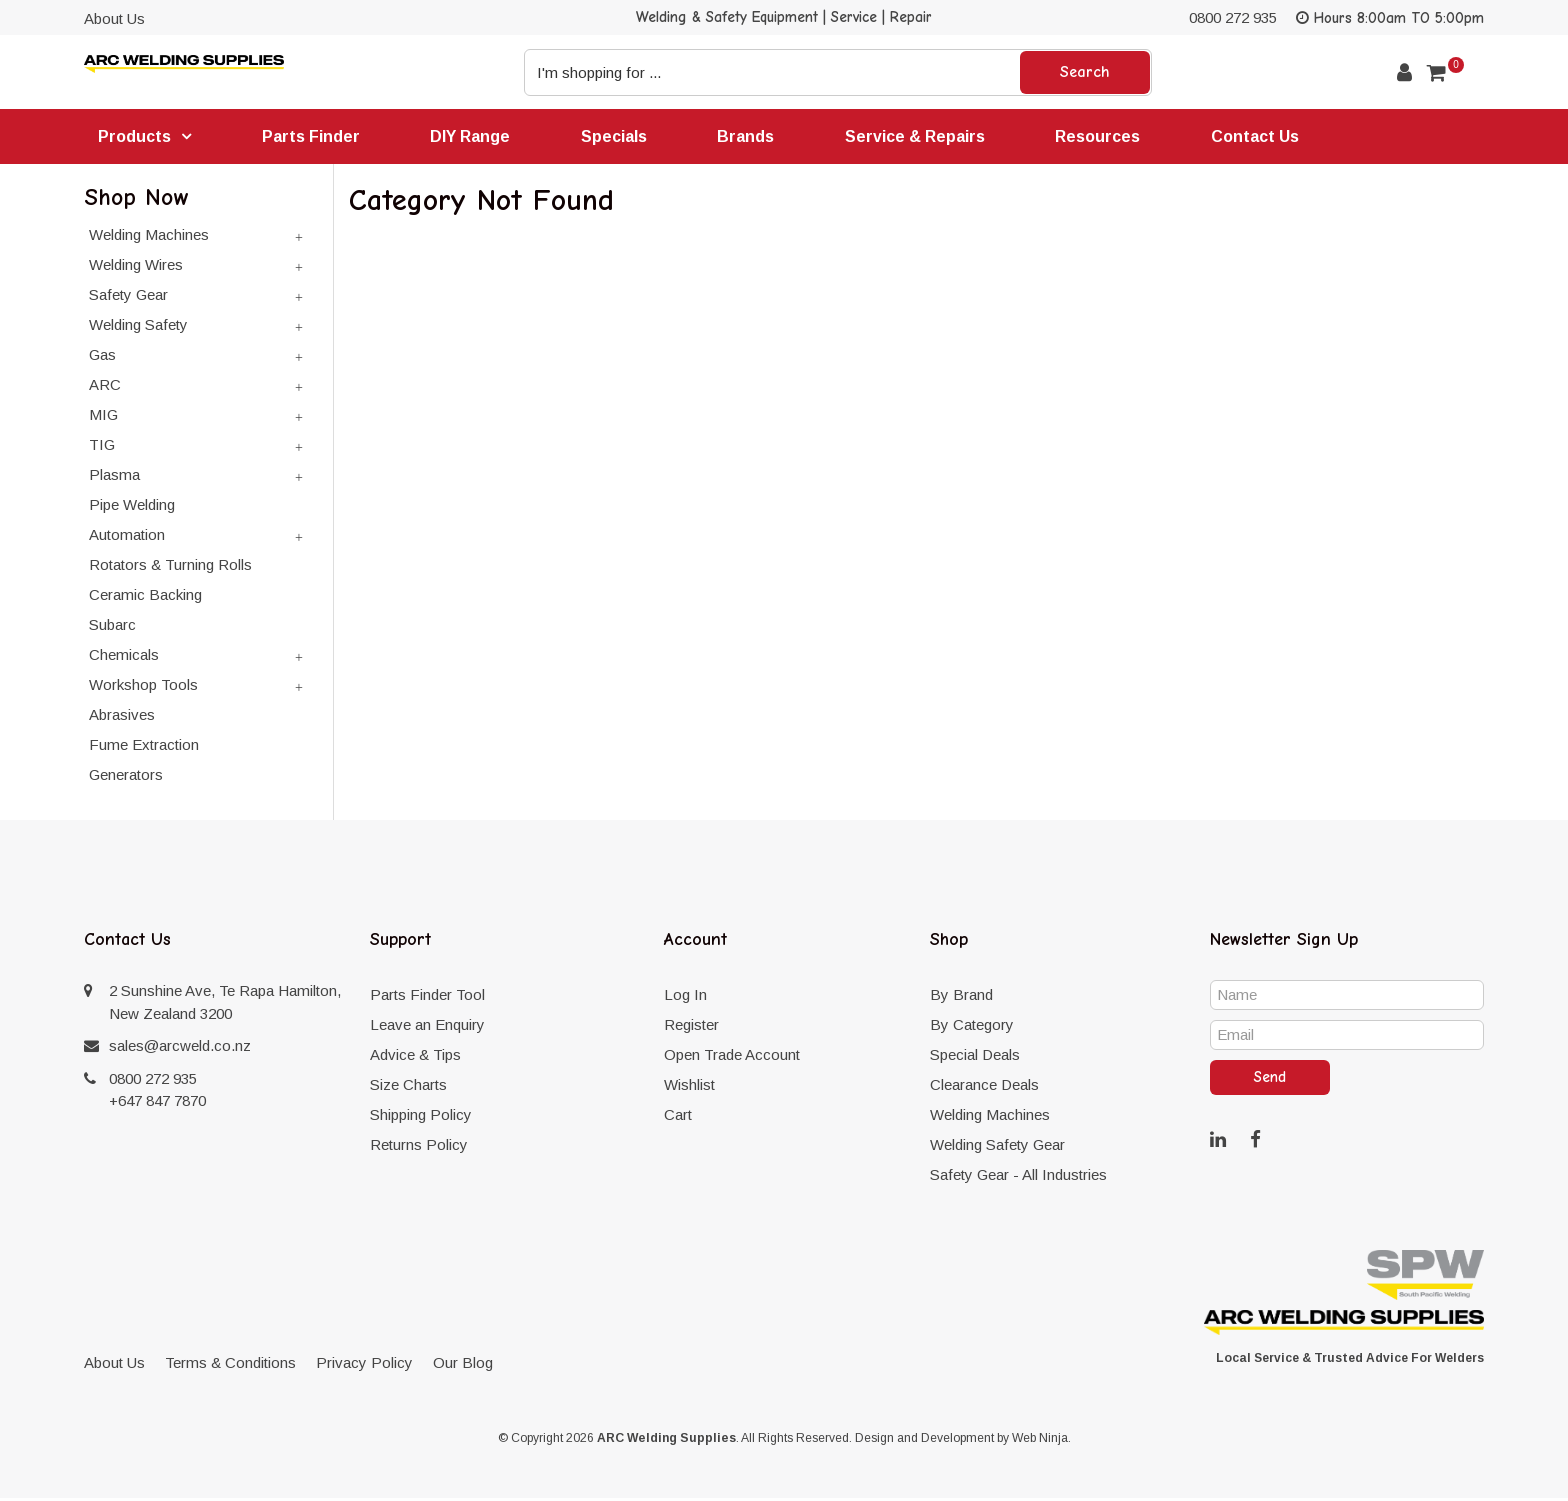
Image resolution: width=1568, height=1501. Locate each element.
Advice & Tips (415, 1057)
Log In (685, 997)
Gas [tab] (102, 357)
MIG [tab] (103, 417)
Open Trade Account (732, 1057)
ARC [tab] (105, 387)
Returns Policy (419, 1147)
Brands (752, 136)
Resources (1107, 136)
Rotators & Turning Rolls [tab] (170, 567)
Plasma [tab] (114, 477)
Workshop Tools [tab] (143, 687)
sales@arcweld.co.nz (180, 1048)
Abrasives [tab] (122, 717)
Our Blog (463, 1365)
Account (1404, 72)
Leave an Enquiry (427, 1027)
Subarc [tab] (112, 627)
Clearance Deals (984, 1087)
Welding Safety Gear (997, 1147)
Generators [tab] (126, 777)
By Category (972, 1027)
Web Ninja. (1041, 1441)
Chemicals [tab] (124, 657)
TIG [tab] (102, 447)
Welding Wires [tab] (136, 267)
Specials (619, 136)
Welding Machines (990, 1117)
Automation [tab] (127, 537)
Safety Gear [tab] (128, 297)
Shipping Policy (421, 1117)
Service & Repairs (923, 136)
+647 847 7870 (157, 1103)
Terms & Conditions (230, 1365)
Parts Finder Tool (427, 997)
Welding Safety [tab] (138, 327)
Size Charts (408, 1087)
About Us (114, 18)
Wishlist (689, 1087)
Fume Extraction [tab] (144, 747)
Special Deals (975, 1057)
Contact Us (1266, 136)
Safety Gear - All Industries (1018, 1177)
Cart (678, 1117)
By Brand (961, 997)
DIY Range (474, 136)
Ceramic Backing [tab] (145, 597)
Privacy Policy (364, 1365)
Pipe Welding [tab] (132, 507)
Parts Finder (313, 136)
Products (135, 137)
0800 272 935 (1233, 17)
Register (691, 1027)
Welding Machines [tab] (149, 237)
